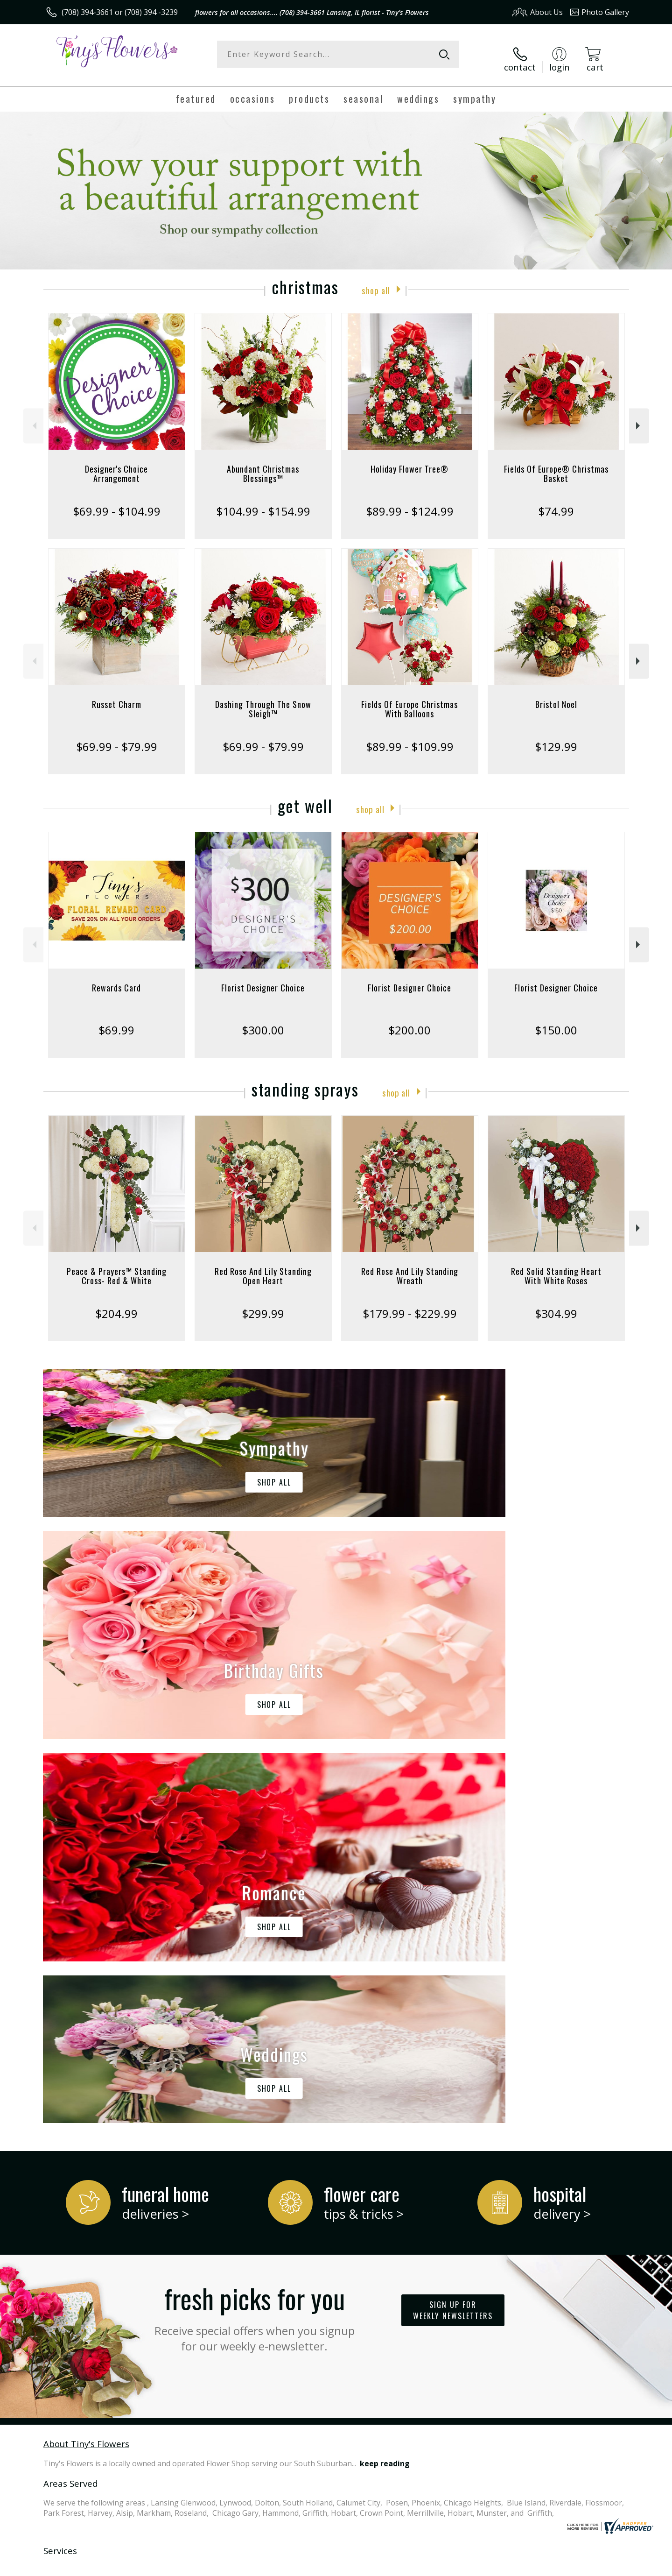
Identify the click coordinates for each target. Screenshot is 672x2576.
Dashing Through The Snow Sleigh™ (263, 700)
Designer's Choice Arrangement (116, 465)
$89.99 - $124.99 (410, 502)
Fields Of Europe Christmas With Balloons (409, 700)
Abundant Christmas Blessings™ (263, 465)
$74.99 (556, 502)
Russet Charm (116, 696)
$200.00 (409, 1021)
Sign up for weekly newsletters (453, 1918)
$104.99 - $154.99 (263, 502)
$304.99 (556, 1305)
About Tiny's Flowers (86, 2051)
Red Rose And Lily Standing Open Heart (263, 1267)
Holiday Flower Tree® (409, 460)
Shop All (376, 280)
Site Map (604, 2566)
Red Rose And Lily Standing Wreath (409, 1267)
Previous (33, 417)
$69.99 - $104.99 (117, 502)
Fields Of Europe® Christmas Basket (556, 465)
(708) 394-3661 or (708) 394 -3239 (120, 12)
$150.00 (556, 1021)
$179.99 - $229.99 (410, 1305)
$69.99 (116, 1021)
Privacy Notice (481, 2566)
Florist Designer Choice (263, 979)
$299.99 (263, 1305)
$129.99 (556, 738)
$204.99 (116, 1305)
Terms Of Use (426, 2566)
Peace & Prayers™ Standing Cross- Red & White (117, 1267)
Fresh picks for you (254, 1923)
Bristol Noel (556, 696)
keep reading (385, 2071)
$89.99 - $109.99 (410, 738)
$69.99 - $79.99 (116, 738)
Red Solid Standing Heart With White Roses (556, 1267)
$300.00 (263, 1021)
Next (639, 417)
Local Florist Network (546, 2566)
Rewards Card (116, 979)
